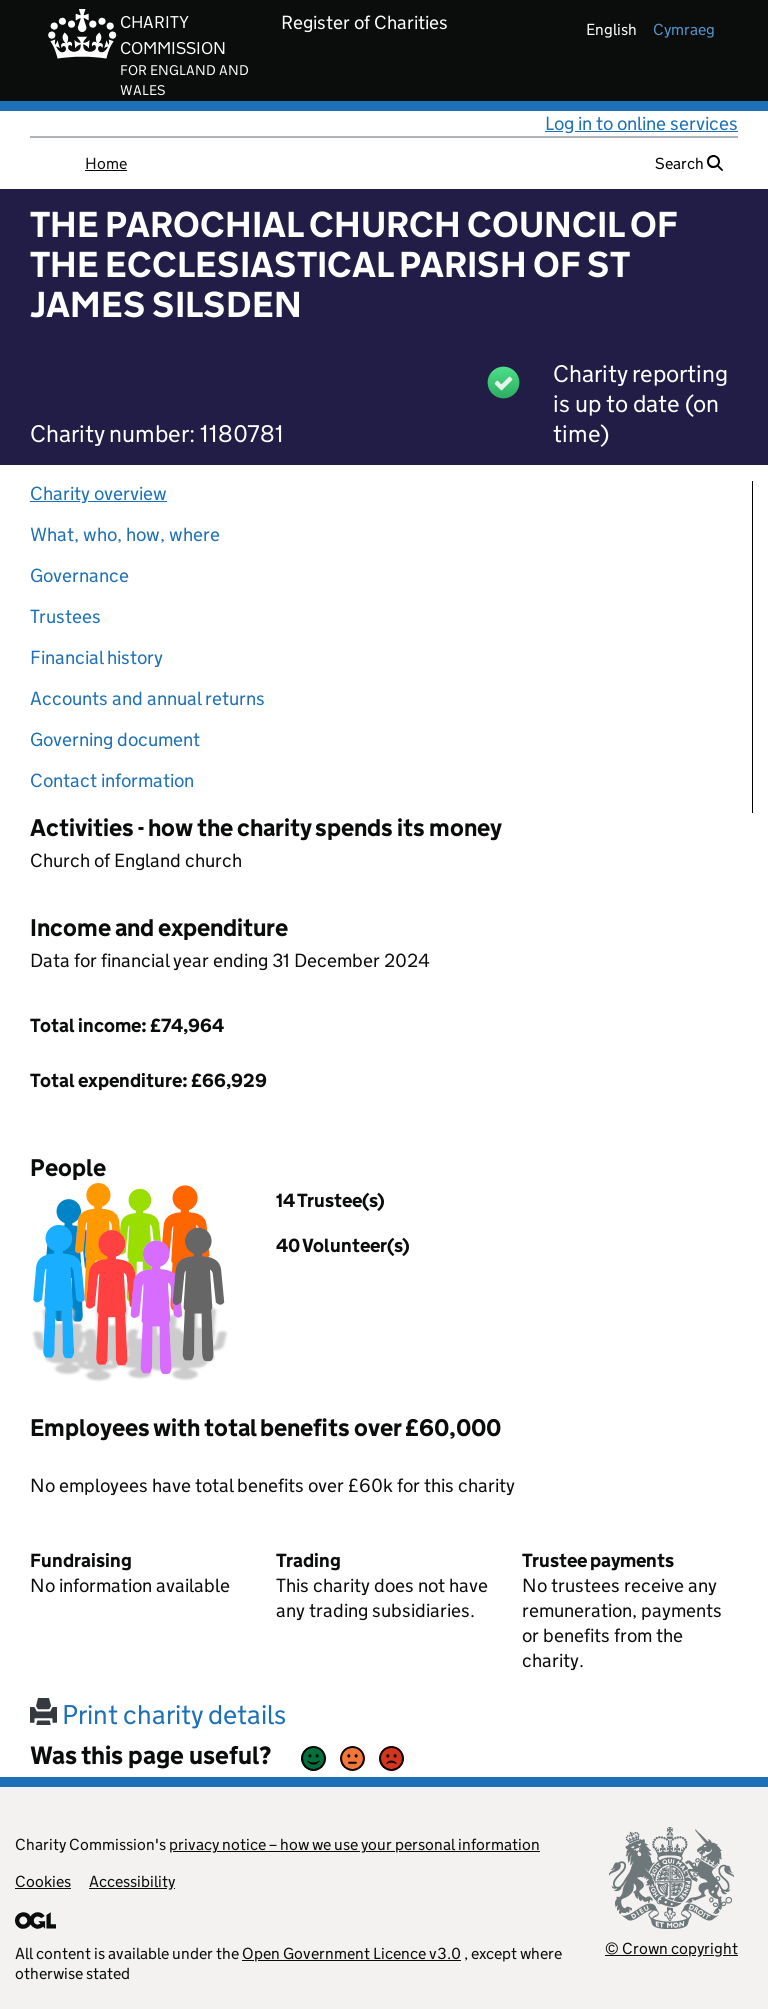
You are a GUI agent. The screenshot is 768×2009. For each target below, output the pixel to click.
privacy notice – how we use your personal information (354, 1844)
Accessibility (132, 1881)
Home (106, 163)
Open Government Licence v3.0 (351, 1953)
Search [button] (689, 163)
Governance (79, 575)
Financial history (96, 657)
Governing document (115, 739)
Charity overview (98, 493)
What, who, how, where (125, 534)
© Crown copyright (671, 1948)
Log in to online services (641, 123)
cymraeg (684, 29)
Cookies (43, 1881)
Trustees (65, 616)
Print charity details (158, 1714)
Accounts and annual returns (147, 698)
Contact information (112, 780)
